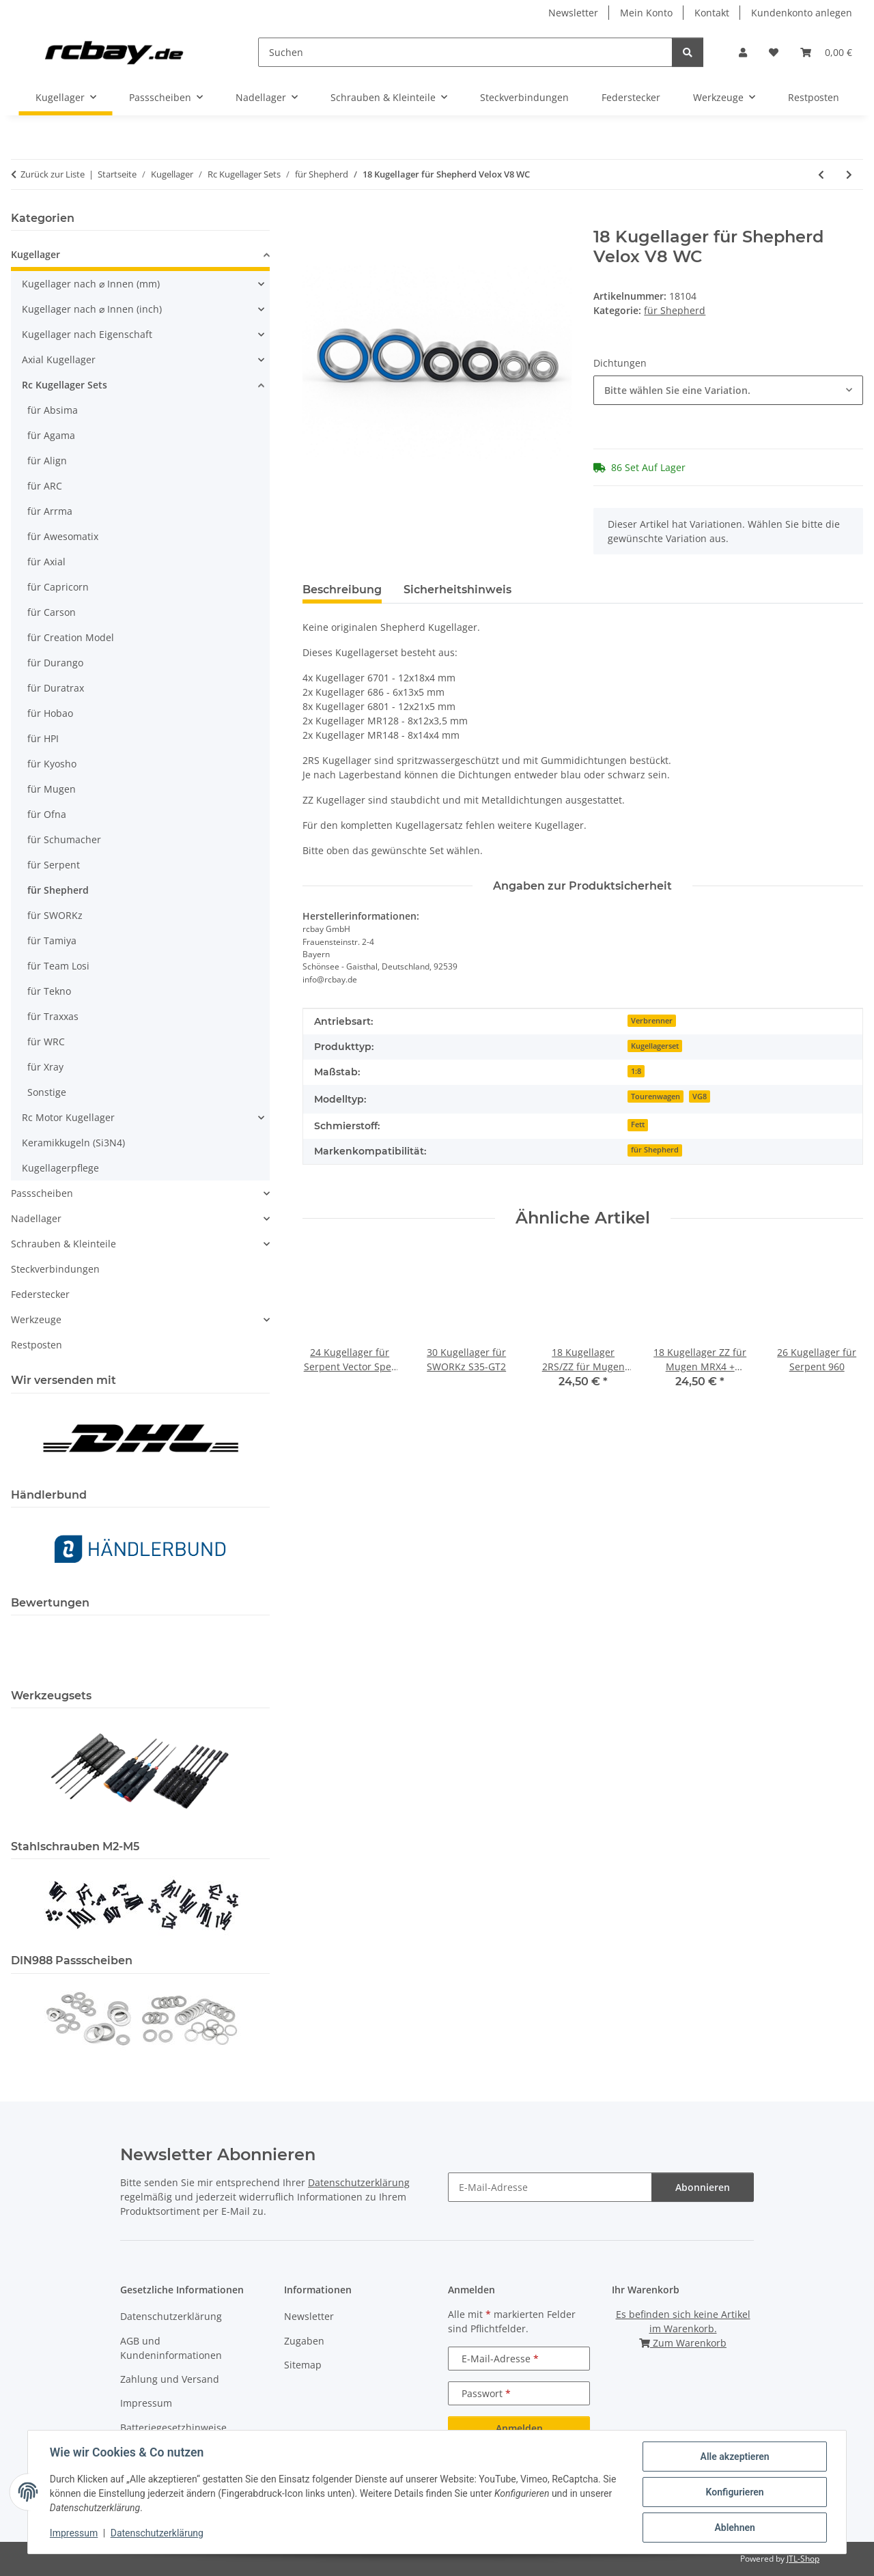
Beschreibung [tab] (342, 589)
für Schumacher (64, 839)
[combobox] (728, 390)
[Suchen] (465, 52)
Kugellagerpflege (60, 1167)
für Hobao (50, 713)
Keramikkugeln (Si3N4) (73, 1142)
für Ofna (46, 814)
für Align (47, 460)
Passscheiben (42, 1193)
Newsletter (573, 12)
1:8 (636, 1071)
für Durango (55, 662)
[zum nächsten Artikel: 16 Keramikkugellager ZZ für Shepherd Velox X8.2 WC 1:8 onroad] (849, 174)
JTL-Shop (803, 2558)
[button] (743, 52)
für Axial (46, 561)
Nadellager (36, 1218)
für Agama (51, 435)
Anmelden (519, 2428)
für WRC (46, 1041)
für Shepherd (674, 310)
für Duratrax (55, 687)
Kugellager (35, 254)
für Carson (51, 612)
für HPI (43, 738)
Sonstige (46, 1092)
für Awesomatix (62, 536)
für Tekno (49, 991)
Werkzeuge (36, 1319)
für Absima (52, 410)
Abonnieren (702, 2187)
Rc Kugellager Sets (64, 384)
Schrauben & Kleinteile (63, 1243)
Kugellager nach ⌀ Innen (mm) (91, 283)
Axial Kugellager (59, 359)
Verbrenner (652, 1020)
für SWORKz (55, 915)
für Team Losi (58, 965)
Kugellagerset (655, 1046)
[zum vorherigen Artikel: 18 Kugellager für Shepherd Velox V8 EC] (821, 174)
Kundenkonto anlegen (801, 12)
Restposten (36, 1344)
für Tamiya (51, 940)
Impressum (74, 2533)
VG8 (699, 1096)
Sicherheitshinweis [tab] (457, 589)
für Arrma (49, 511)
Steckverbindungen (55, 1268)
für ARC (44, 485)
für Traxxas (53, 1016)
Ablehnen (734, 2527)
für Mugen (51, 788)
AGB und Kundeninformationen (171, 2348)
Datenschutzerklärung (157, 2533)
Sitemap (303, 2364)
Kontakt (711, 12)
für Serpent (53, 864)
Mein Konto (646, 12)
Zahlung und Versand (169, 2379)
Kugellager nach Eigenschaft (87, 334)
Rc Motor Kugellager (68, 1117)
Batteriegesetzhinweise (173, 2427)
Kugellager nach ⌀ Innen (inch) (92, 308)
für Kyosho (51, 763)
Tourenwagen (655, 1096)
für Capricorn (58, 586)
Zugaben (304, 2340)
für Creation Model (70, 637)
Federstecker (40, 1294)
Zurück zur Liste (52, 174)
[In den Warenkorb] (313, 219)
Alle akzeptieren (734, 2456)
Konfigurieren (734, 2492)
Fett (638, 1124)
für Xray (45, 1066)
